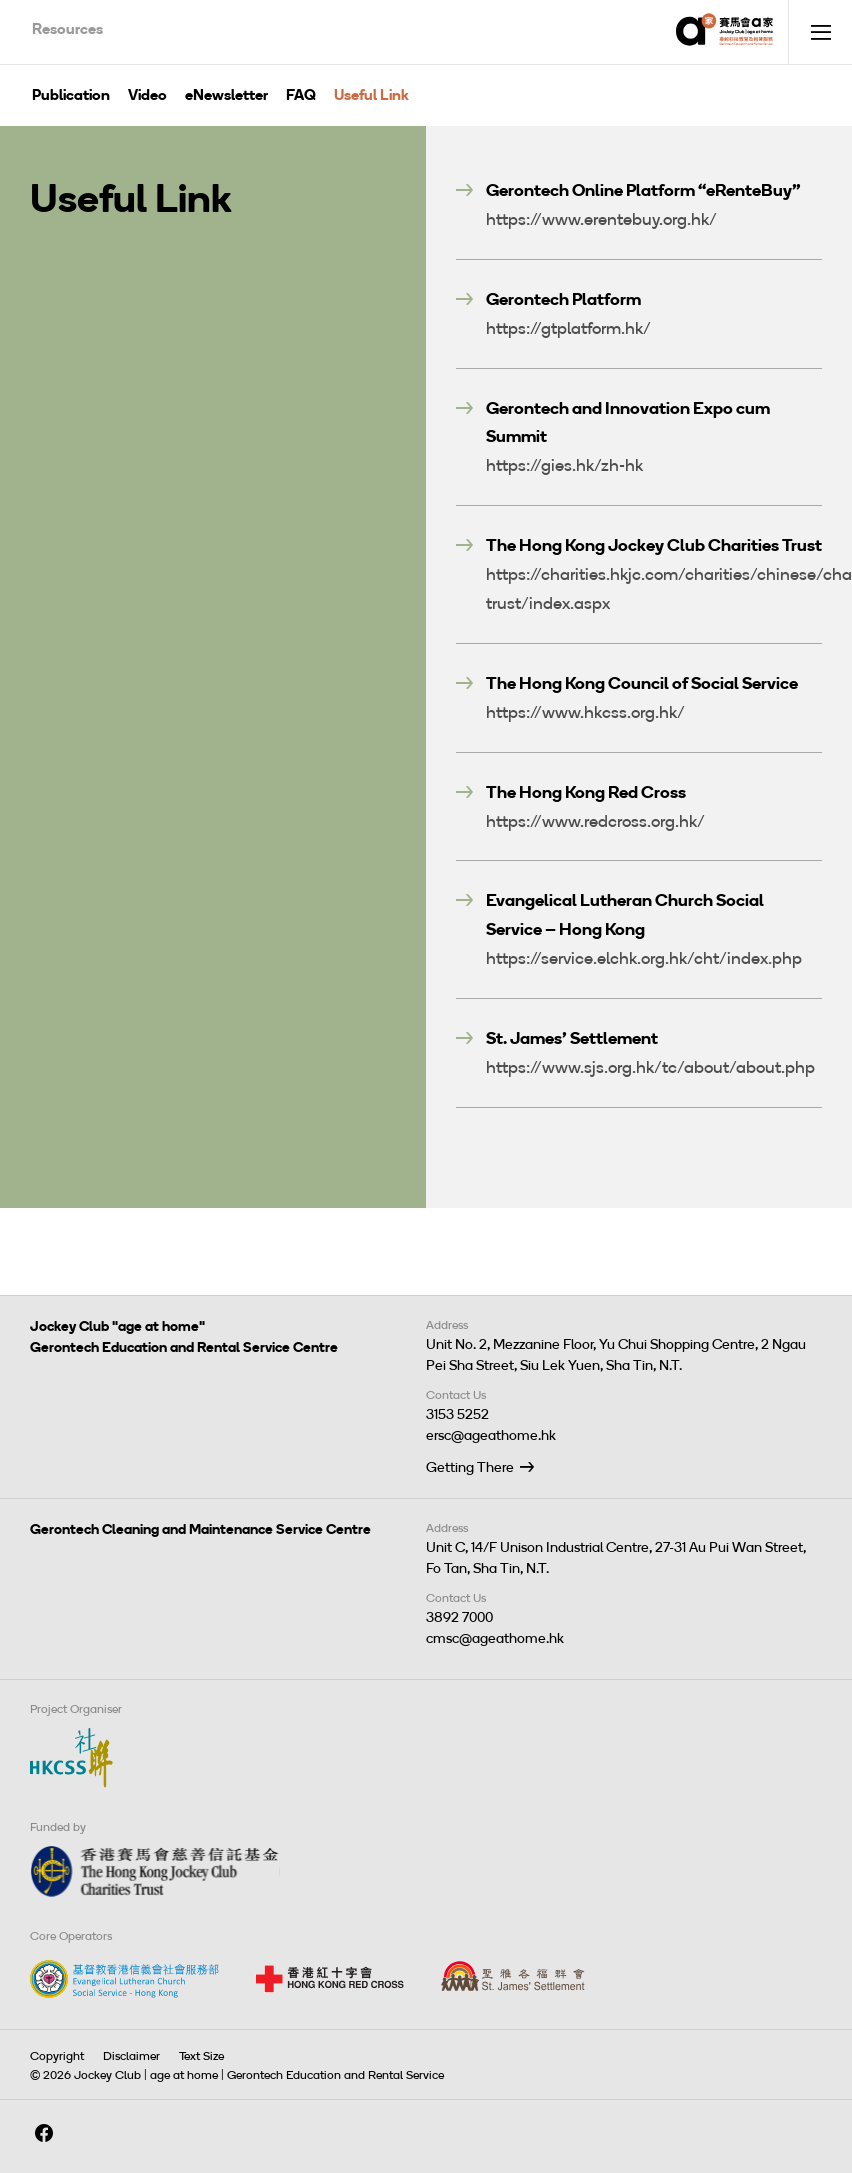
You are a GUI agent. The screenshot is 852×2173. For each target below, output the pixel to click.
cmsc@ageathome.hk (495, 1638)
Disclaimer (131, 2056)
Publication (71, 95)
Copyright (57, 2056)
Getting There (470, 1467)
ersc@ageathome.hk (491, 1435)
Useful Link (371, 95)
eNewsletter (226, 95)
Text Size (201, 2056)
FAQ (301, 95)
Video (147, 95)
